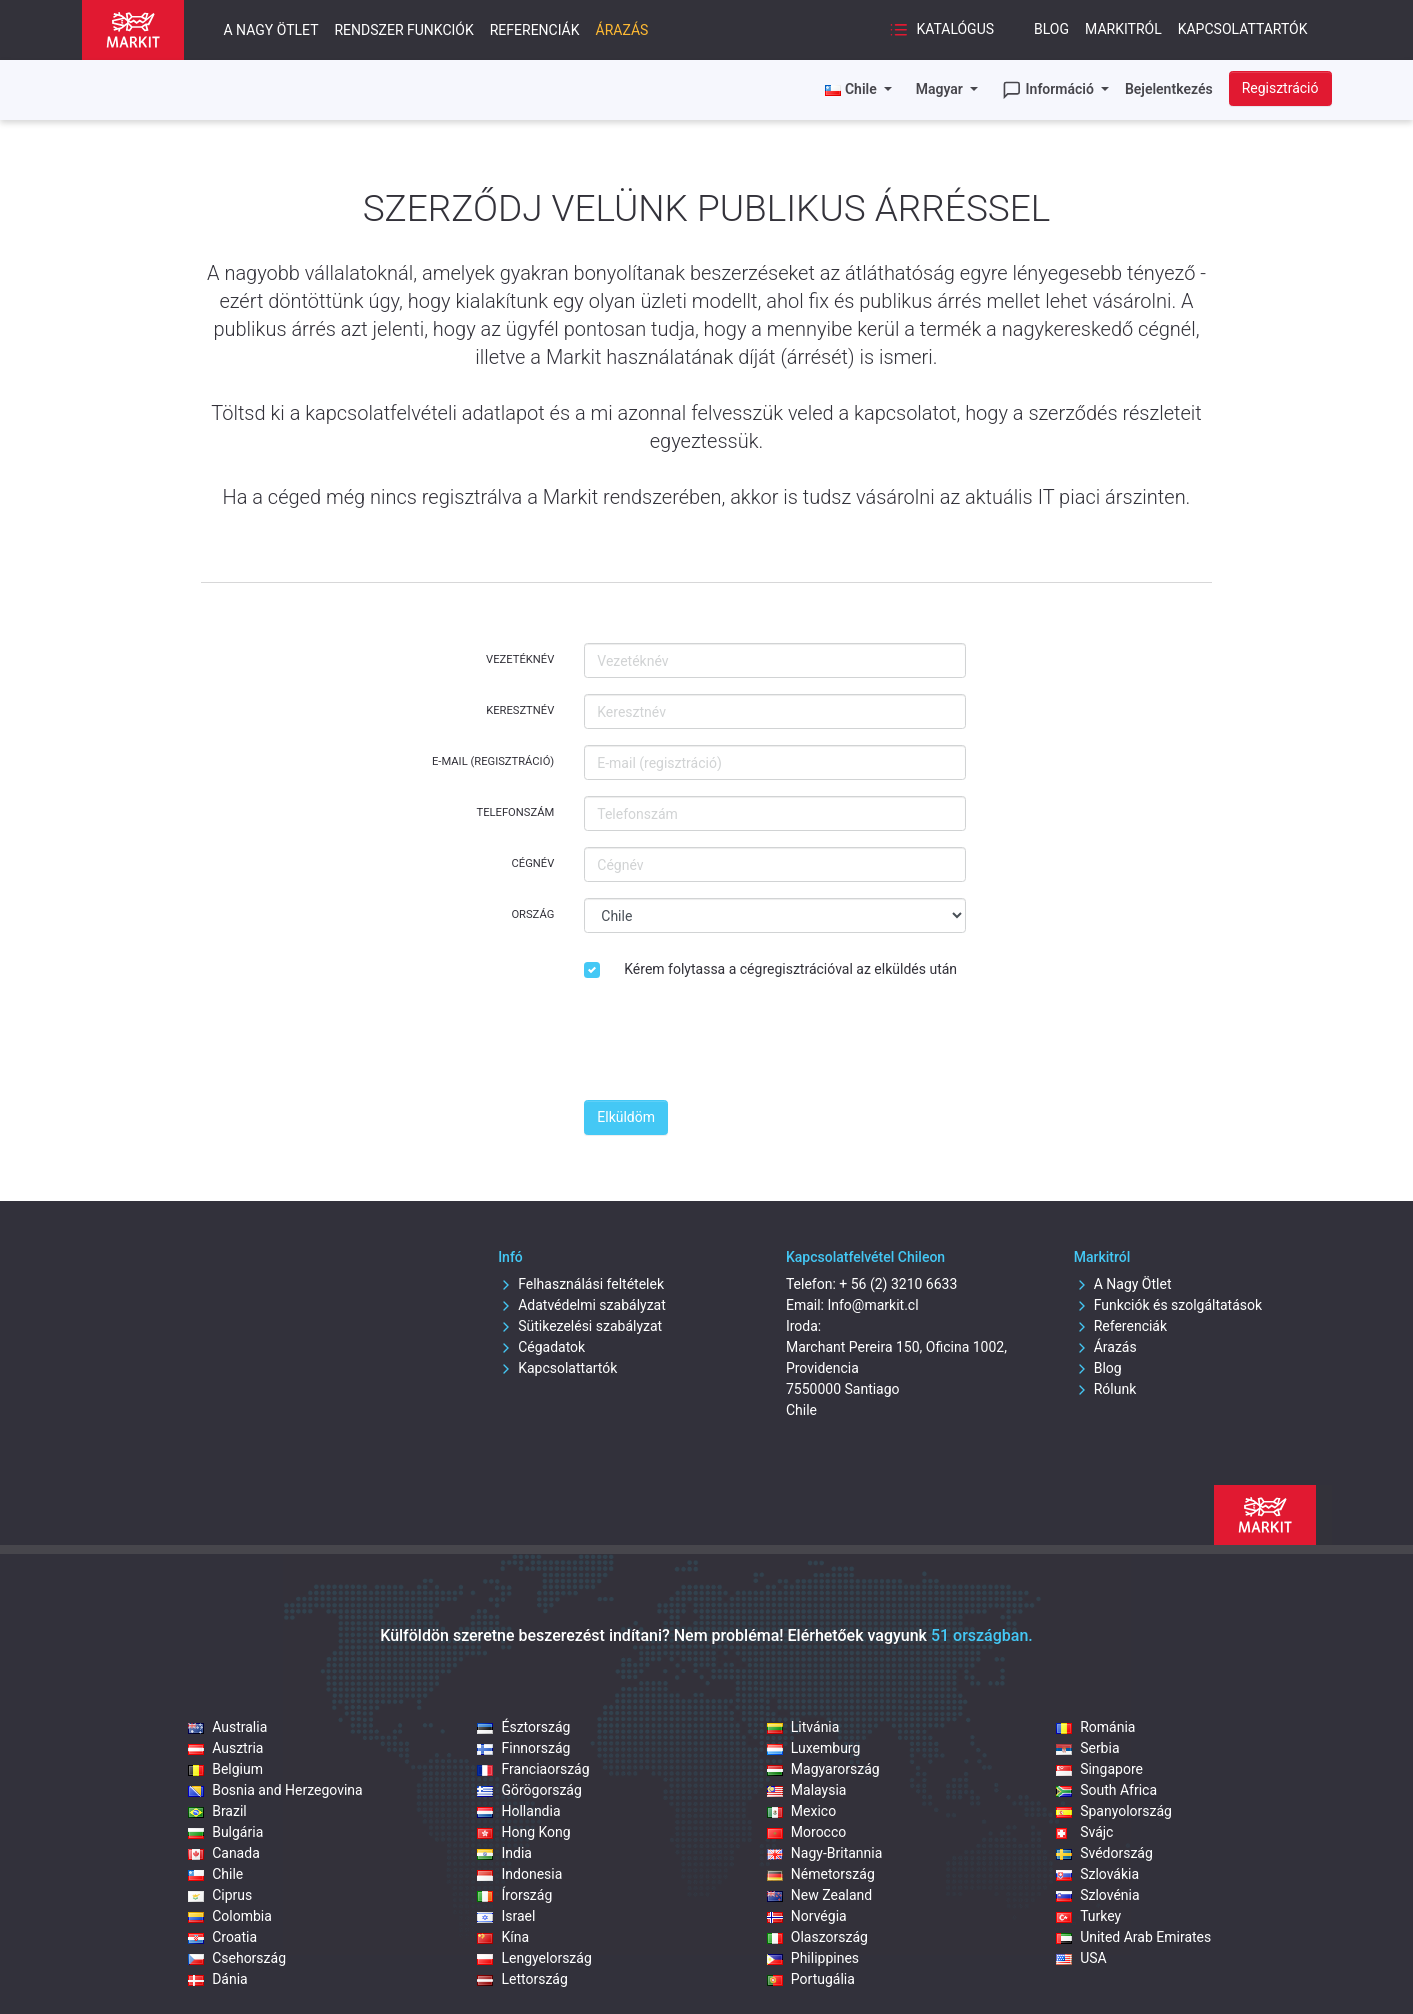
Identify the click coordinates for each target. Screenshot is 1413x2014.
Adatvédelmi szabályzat (582, 1305)
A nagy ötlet (271, 30)
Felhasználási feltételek (581, 1284)
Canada (224, 1853)
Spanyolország (1114, 1811)
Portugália (811, 1979)
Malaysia (807, 1790)
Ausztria (225, 1748)
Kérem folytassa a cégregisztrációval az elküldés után (790, 969)
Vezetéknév (520, 659)
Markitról (1123, 29)
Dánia (218, 1979)
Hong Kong (523, 1832)
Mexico (801, 1811)
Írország (514, 1895)
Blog (1051, 29)
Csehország (237, 1958)
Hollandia (518, 1811)
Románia (1095, 1727)
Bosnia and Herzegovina (275, 1790)
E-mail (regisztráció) (493, 761)
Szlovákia (1097, 1874)
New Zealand (819, 1895)
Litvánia (803, 1727)
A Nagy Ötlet (1123, 1284)
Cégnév (533, 863)
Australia (227, 1727)
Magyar (941, 89)
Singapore (1099, 1769)
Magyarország (823, 1769)
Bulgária (225, 1832)
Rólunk (1105, 1389)
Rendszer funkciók (403, 30)
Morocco (806, 1832)
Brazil (217, 1811)
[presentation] (736, 1045)
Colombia (230, 1916)
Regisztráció (1280, 88)
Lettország (522, 1979)
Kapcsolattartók (1243, 29)
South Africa (1106, 1790)
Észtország (523, 1727)
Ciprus (220, 1895)
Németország (821, 1874)
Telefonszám (516, 812)
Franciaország (533, 1769)
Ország (532, 914)
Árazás (622, 30)
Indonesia (519, 1874)
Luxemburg (814, 1748)
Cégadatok (541, 1347)
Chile (215, 1874)
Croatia (222, 1937)
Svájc (1084, 1832)
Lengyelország (534, 1958)
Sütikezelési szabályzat (580, 1326)
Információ (1049, 90)
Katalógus (941, 30)
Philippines (813, 1958)
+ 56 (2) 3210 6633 (898, 1284)
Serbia (1087, 1748)
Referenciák (535, 30)
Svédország (1104, 1853)
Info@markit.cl (872, 1305)
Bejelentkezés (1169, 89)
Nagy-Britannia (825, 1853)
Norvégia (807, 1916)
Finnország (523, 1748)
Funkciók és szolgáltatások (1168, 1305)
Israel (506, 1916)
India (504, 1853)
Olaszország (817, 1937)
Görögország (529, 1790)
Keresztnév (520, 710)
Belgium (225, 1769)
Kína (503, 1937)
